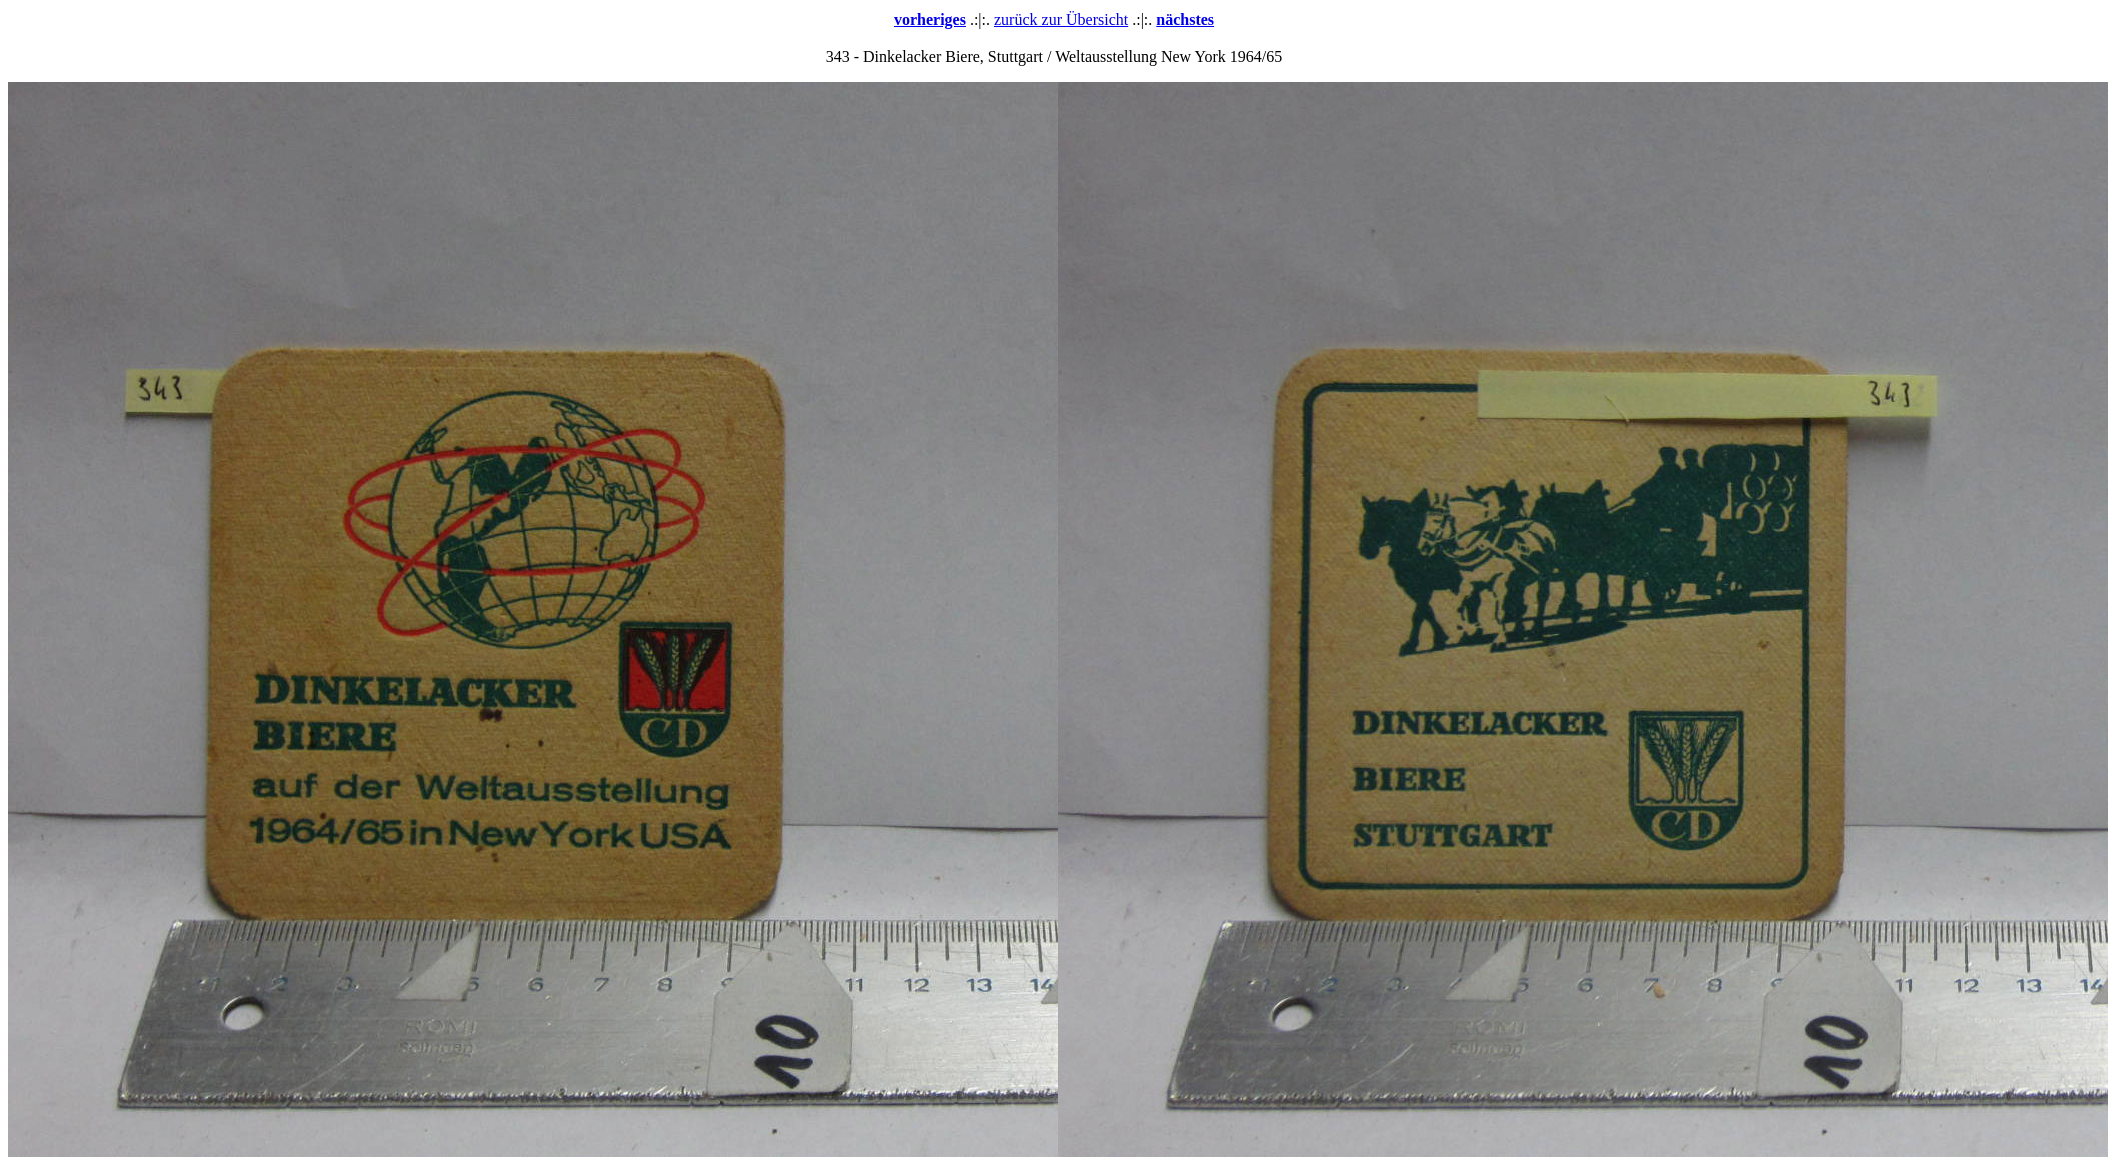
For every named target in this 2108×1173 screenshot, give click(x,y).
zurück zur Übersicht (1061, 19)
